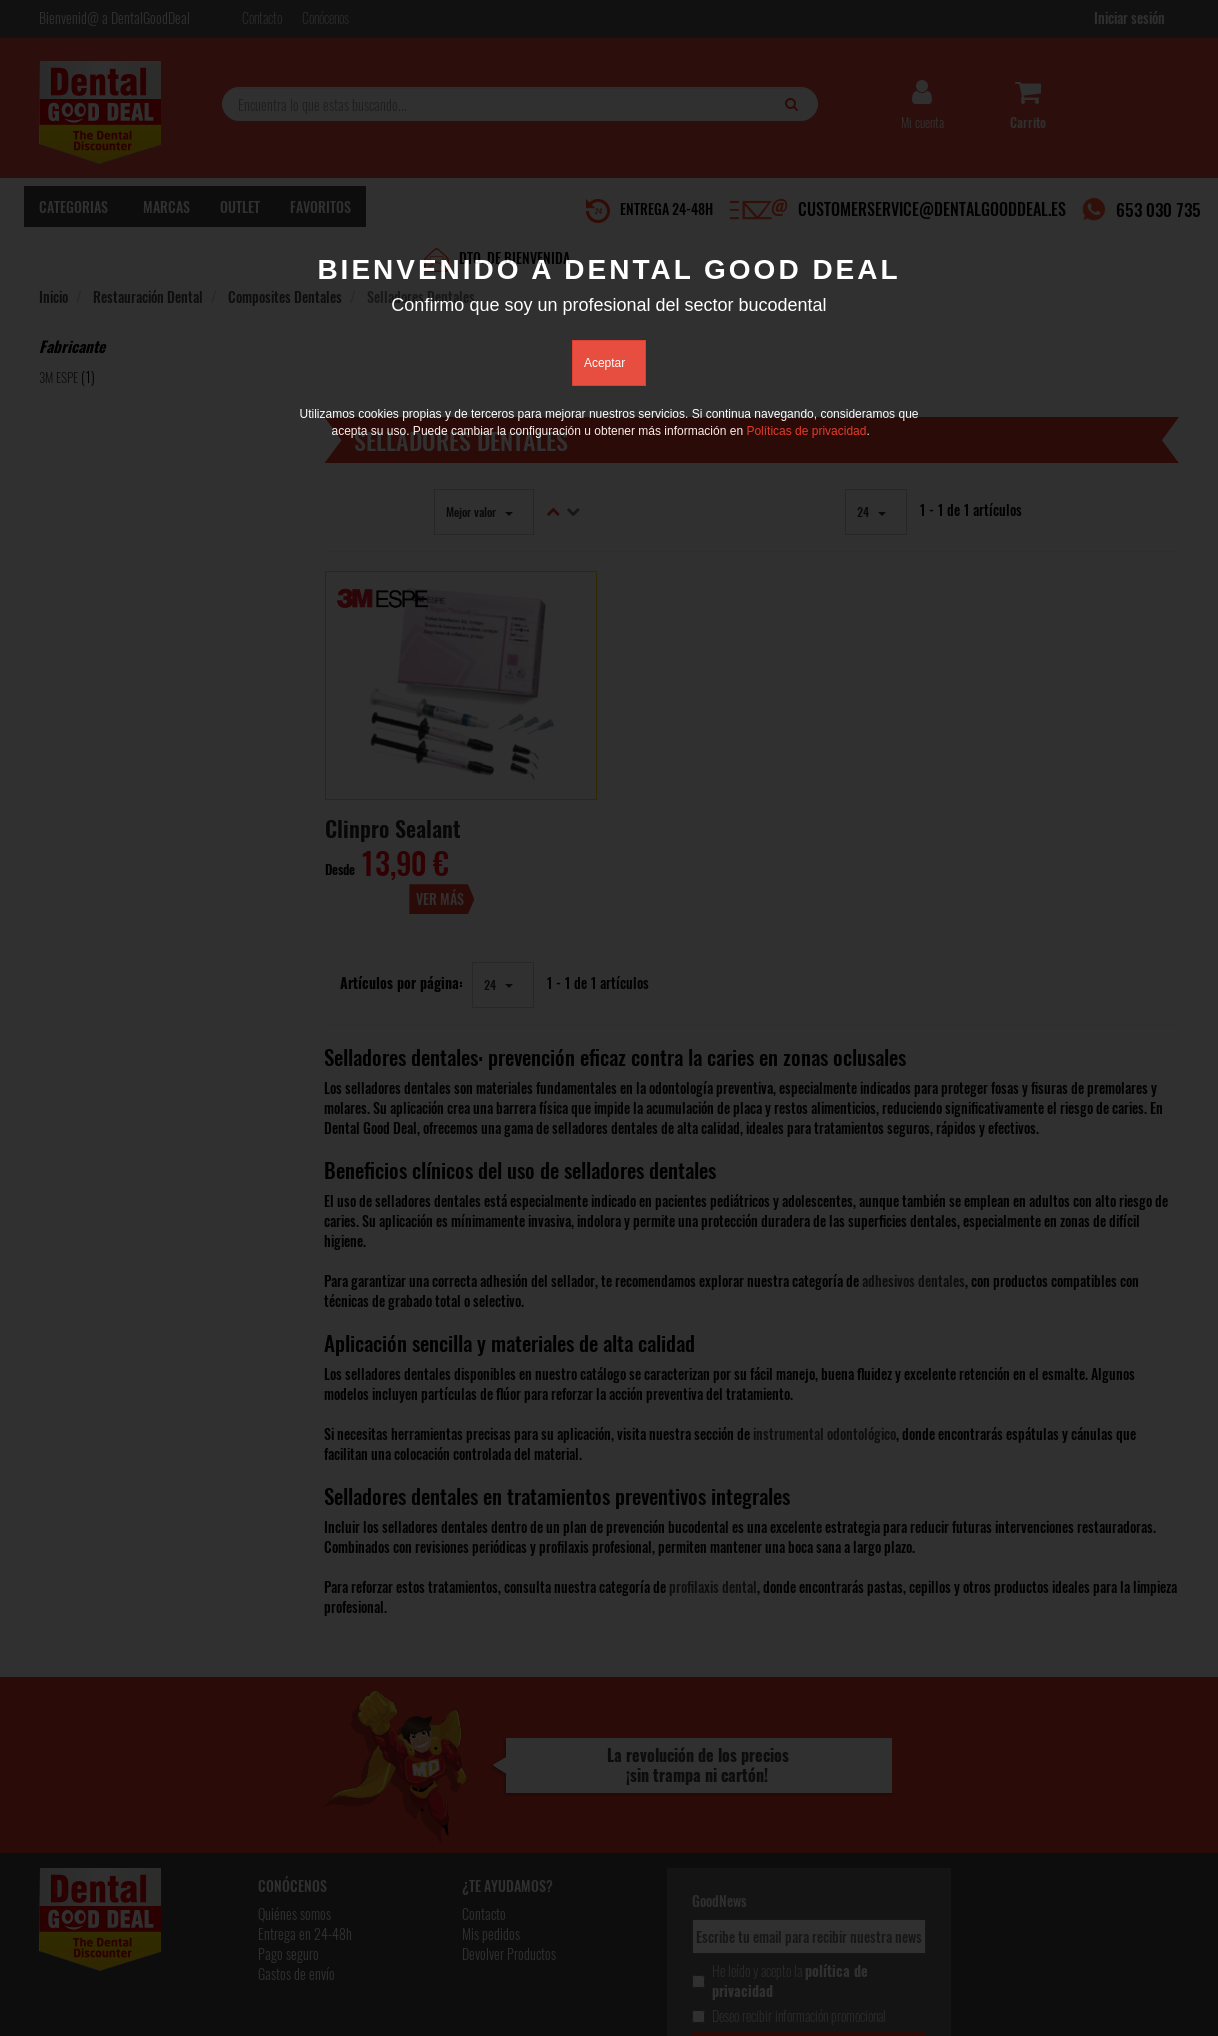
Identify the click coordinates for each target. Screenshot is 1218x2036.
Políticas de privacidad (806, 431)
